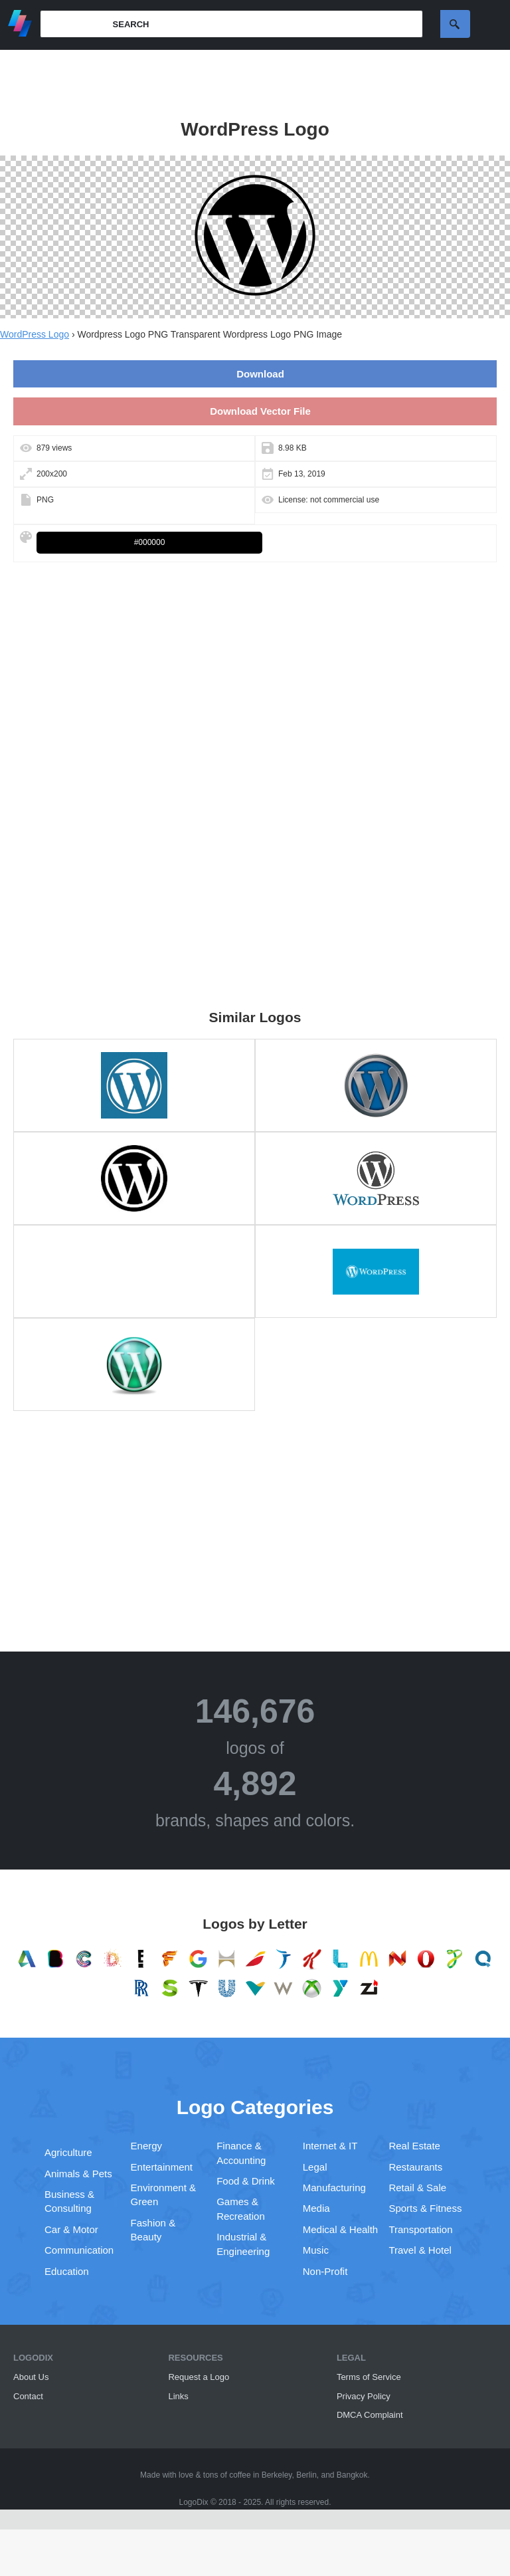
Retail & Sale (417, 2187)
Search (455, 24)
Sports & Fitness (425, 2208)
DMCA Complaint (370, 2415)
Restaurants (415, 2167)
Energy (147, 2145)
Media (316, 2208)
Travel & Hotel (419, 2250)
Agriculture (68, 2152)
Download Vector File (260, 411)
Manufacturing (334, 2187)
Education (66, 2271)
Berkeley (277, 2475)
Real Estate (414, 2145)
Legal (315, 2167)
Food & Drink (245, 2181)
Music (316, 2250)
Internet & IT (330, 2145)
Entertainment (162, 2167)
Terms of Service (369, 2377)
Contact (28, 2396)
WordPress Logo (34, 334)
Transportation (420, 2229)
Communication (79, 2250)
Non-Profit (325, 2271)
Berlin (306, 2475)
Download (260, 373)
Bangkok (352, 2475)
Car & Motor (71, 2229)
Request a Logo (198, 2377)
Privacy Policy (363, 2396)
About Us (30, 2377)
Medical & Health (340, 2229)
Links (178, 2396)
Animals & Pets (78, 2173)
